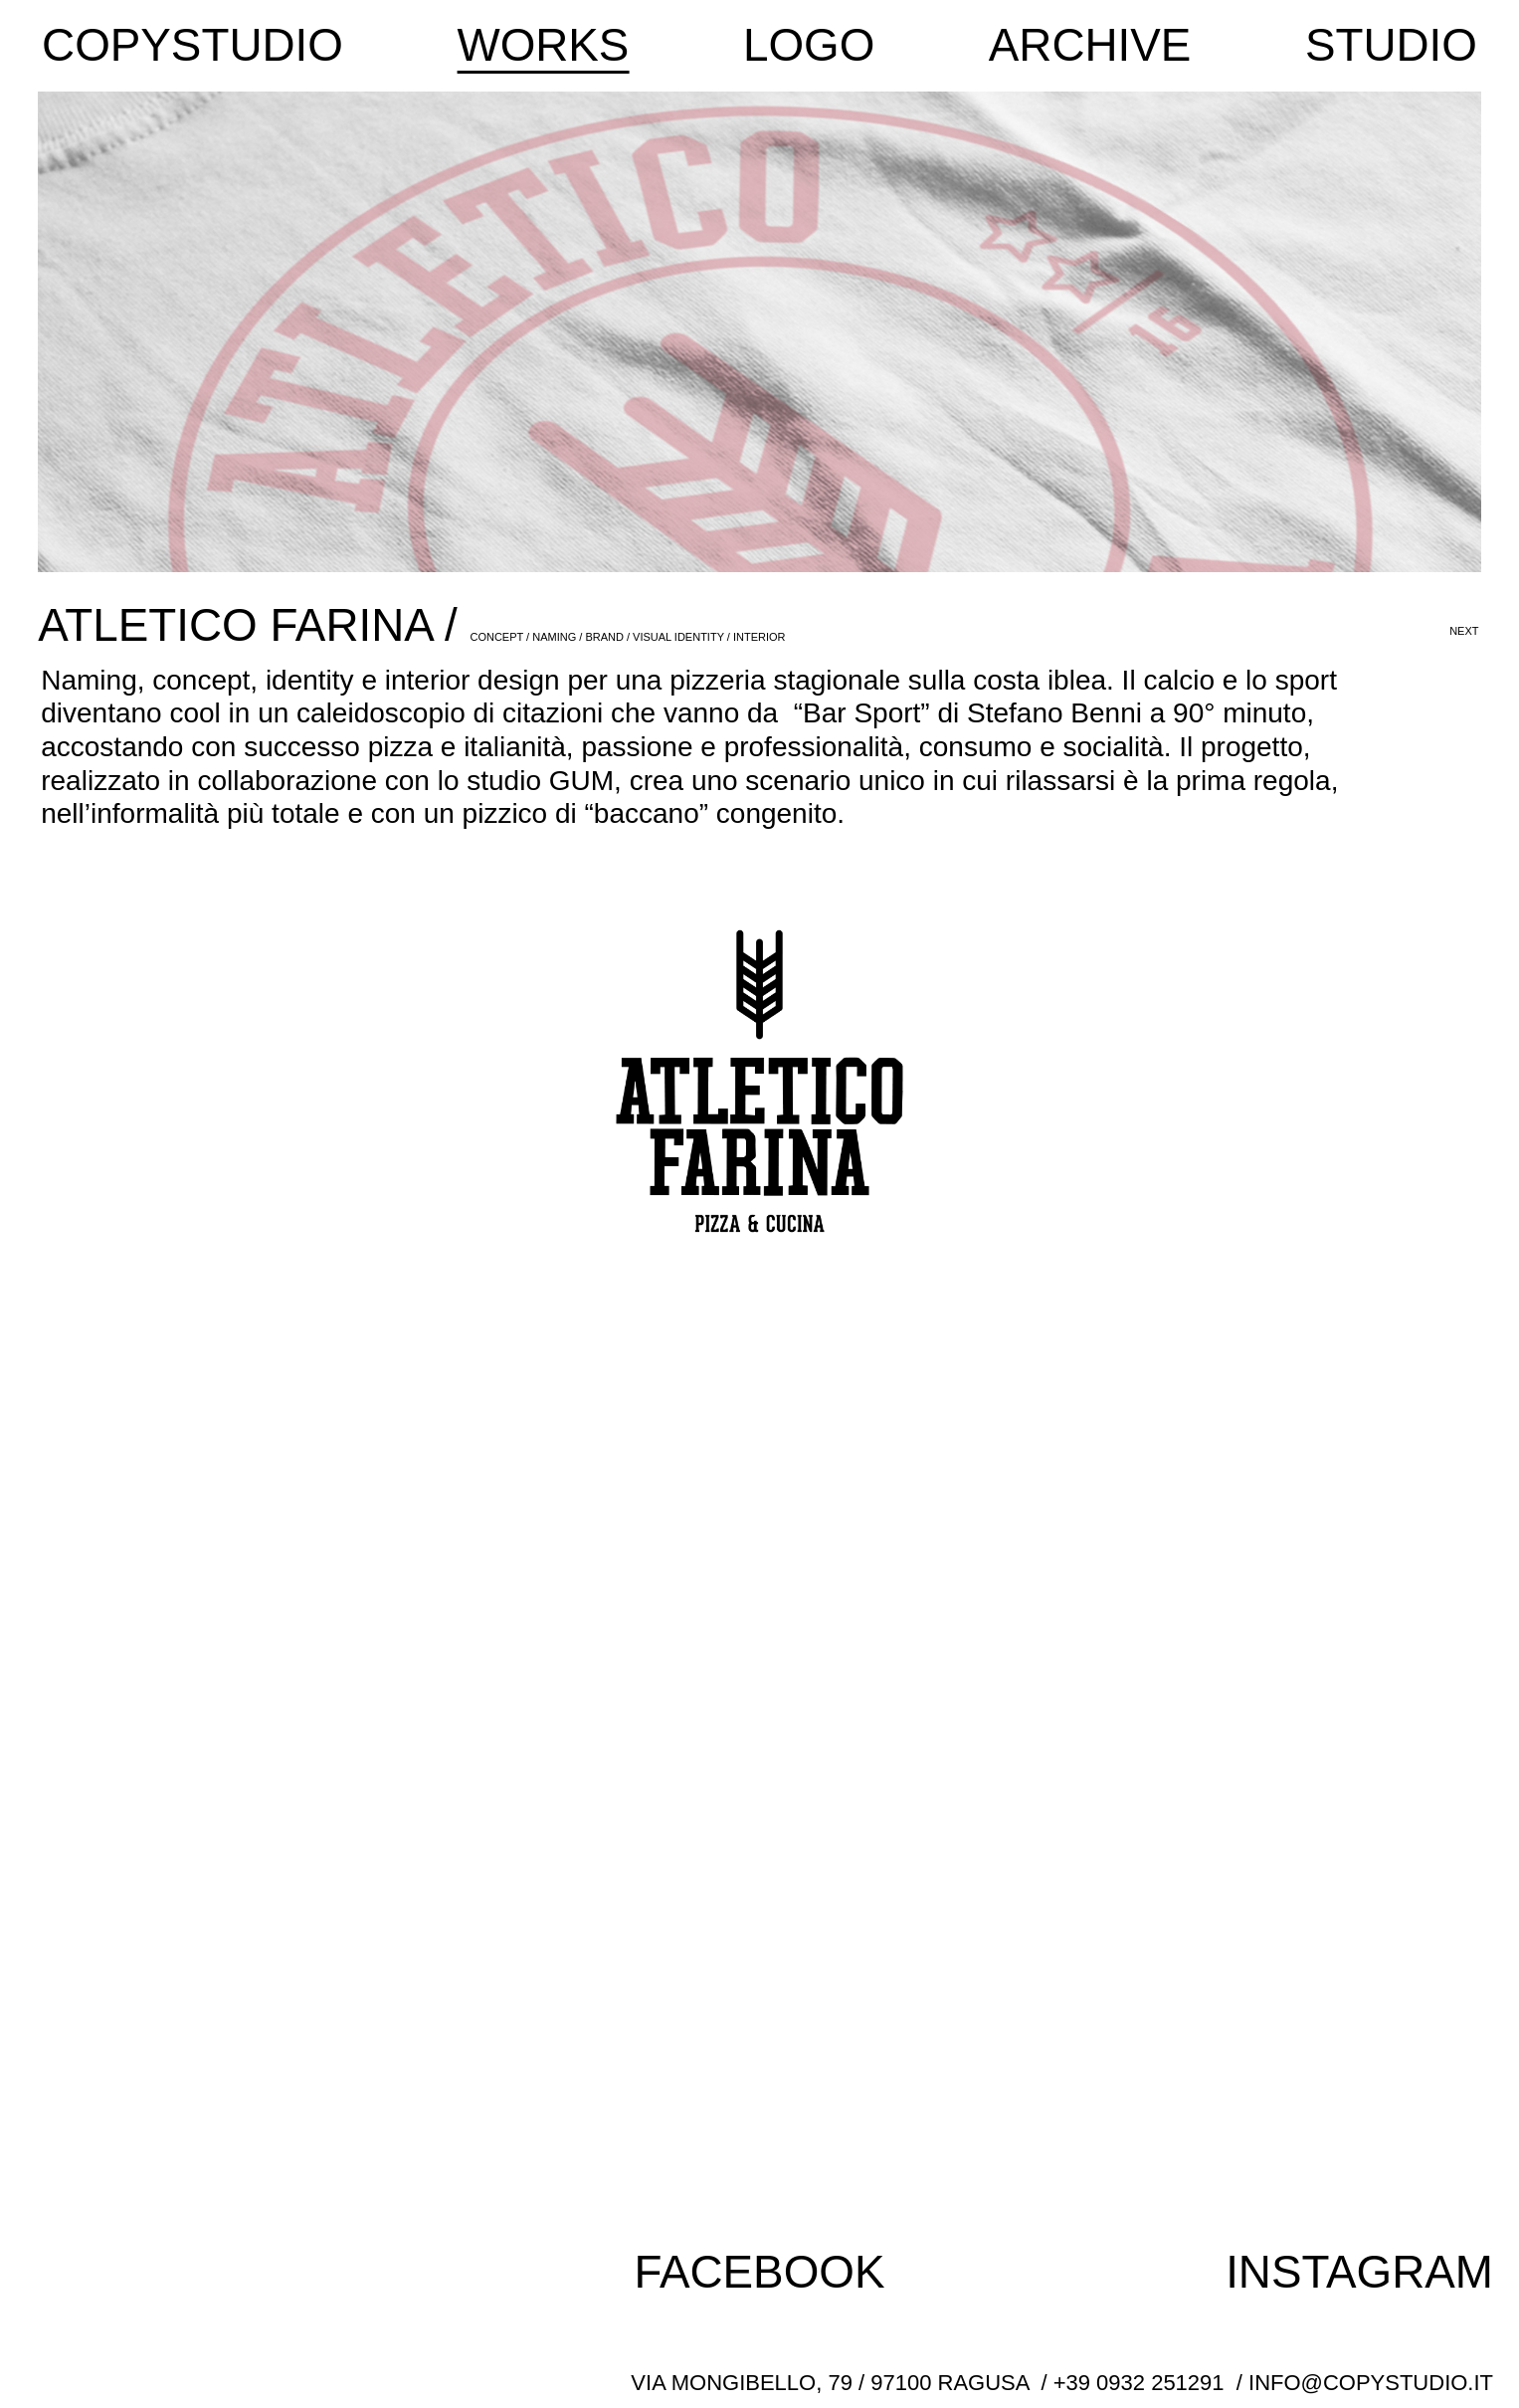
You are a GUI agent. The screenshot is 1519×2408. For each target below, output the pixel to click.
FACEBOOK (760, 2272)
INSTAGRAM (1359, 2272)
